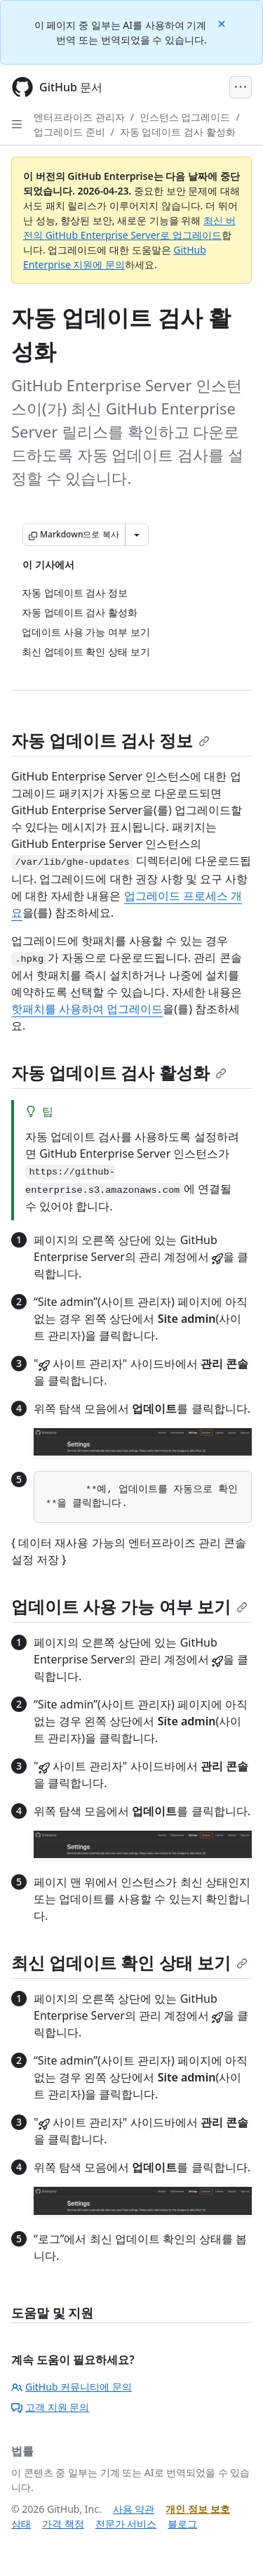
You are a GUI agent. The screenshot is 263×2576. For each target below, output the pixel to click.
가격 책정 (63, 2523)
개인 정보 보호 (197, 2509)
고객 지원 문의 (50, 2407)
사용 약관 (134, 2509)
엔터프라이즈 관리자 (79, 117)
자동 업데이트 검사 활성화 (178, 131)
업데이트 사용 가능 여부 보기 (129, 1606)
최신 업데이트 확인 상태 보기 (129, 1962)
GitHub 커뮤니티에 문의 (71, 2386)
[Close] (223, 23)
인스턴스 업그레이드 (185, 117)
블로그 (182, 2523)
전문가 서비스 (126, 2523)
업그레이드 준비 (69, 131)
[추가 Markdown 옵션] (137, 534)
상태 (21, 2523)
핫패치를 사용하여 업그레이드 (87, 1008)
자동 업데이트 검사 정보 (110, 740)
